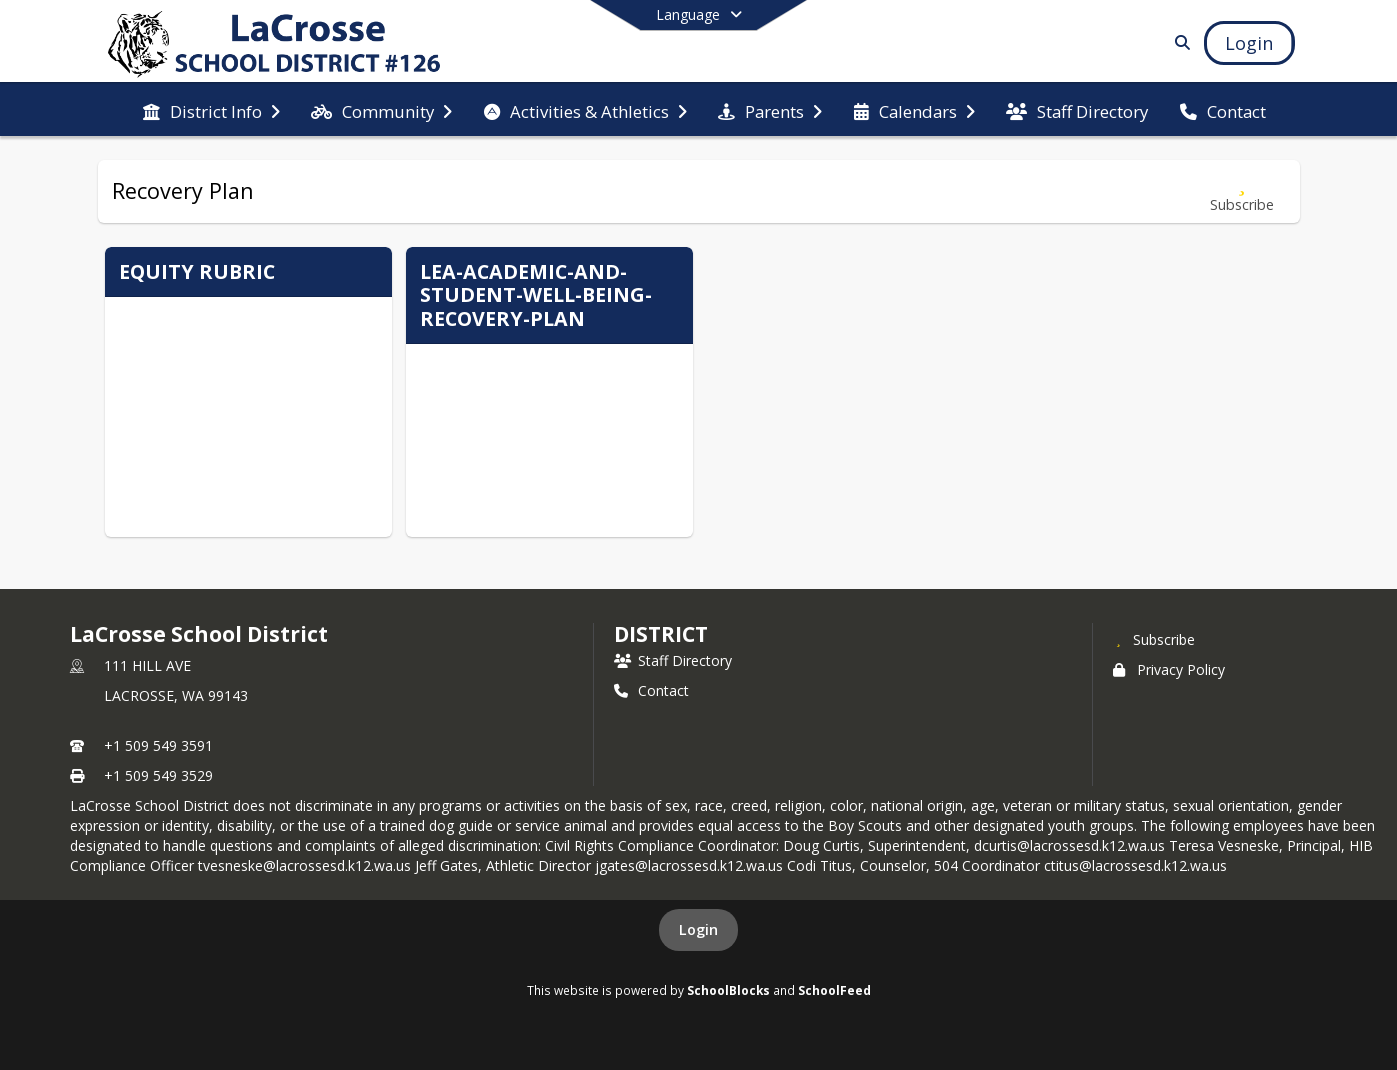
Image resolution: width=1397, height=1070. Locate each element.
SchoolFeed (834, 990)
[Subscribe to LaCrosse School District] (1154, 639)
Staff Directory (673, 660)
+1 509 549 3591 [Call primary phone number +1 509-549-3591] (158, 745)
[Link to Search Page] (1178, 42)
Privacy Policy (1169, 669)
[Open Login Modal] (1249, 43)
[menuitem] (211, 110)
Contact (651, 690)
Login (698, 929)
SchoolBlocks (728, 990)
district (661, 634)
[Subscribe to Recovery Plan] (1242, 191)
